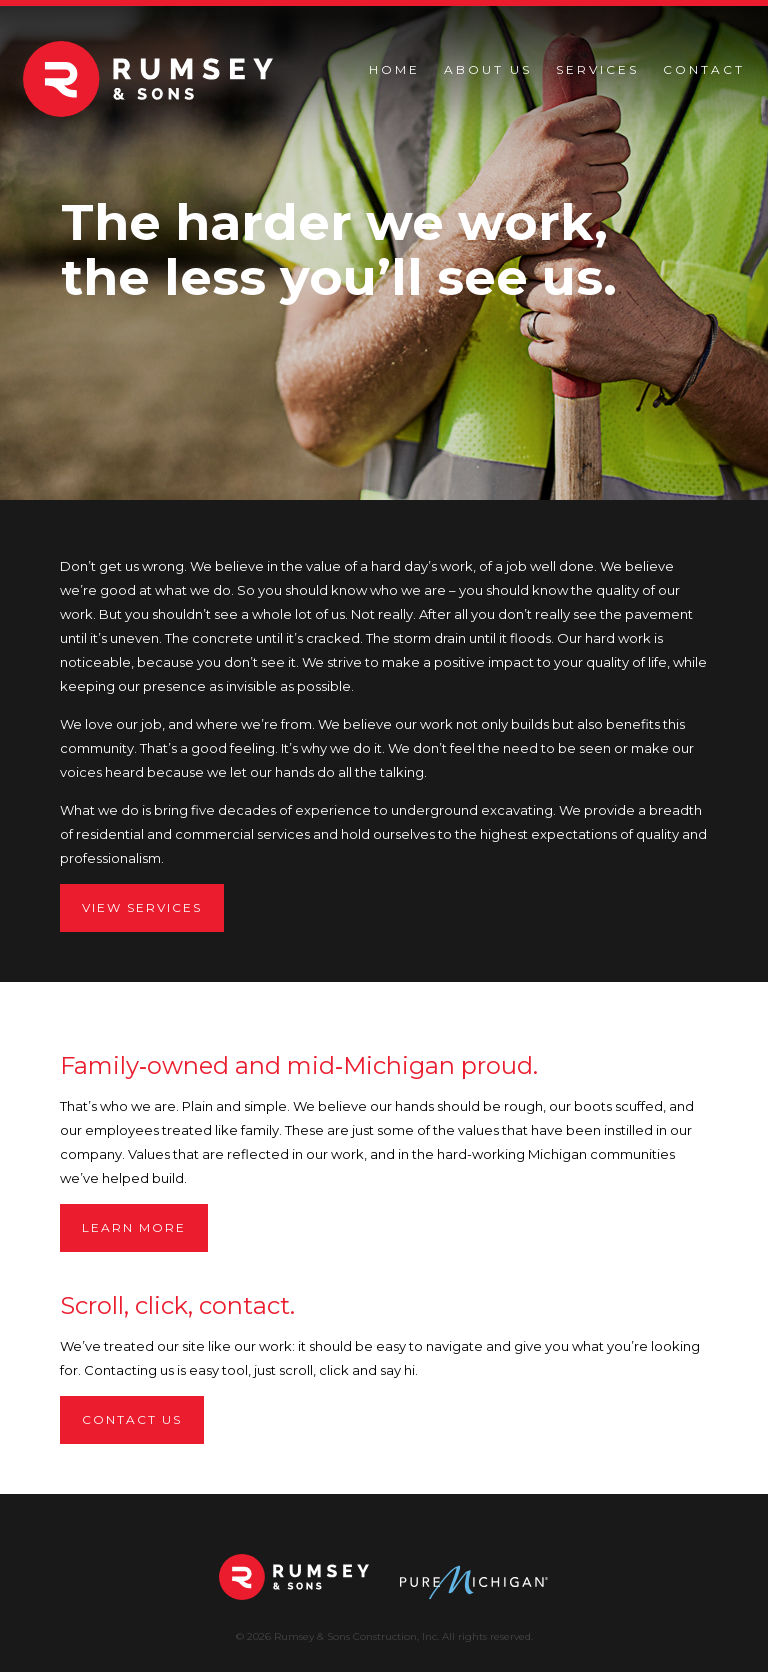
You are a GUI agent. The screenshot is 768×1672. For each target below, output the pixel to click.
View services (142, 907)
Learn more (134, 1227)
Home (394, 69)
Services (597, 69)
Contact (704, 69)
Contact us (132, 1419)
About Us (488, 69)
